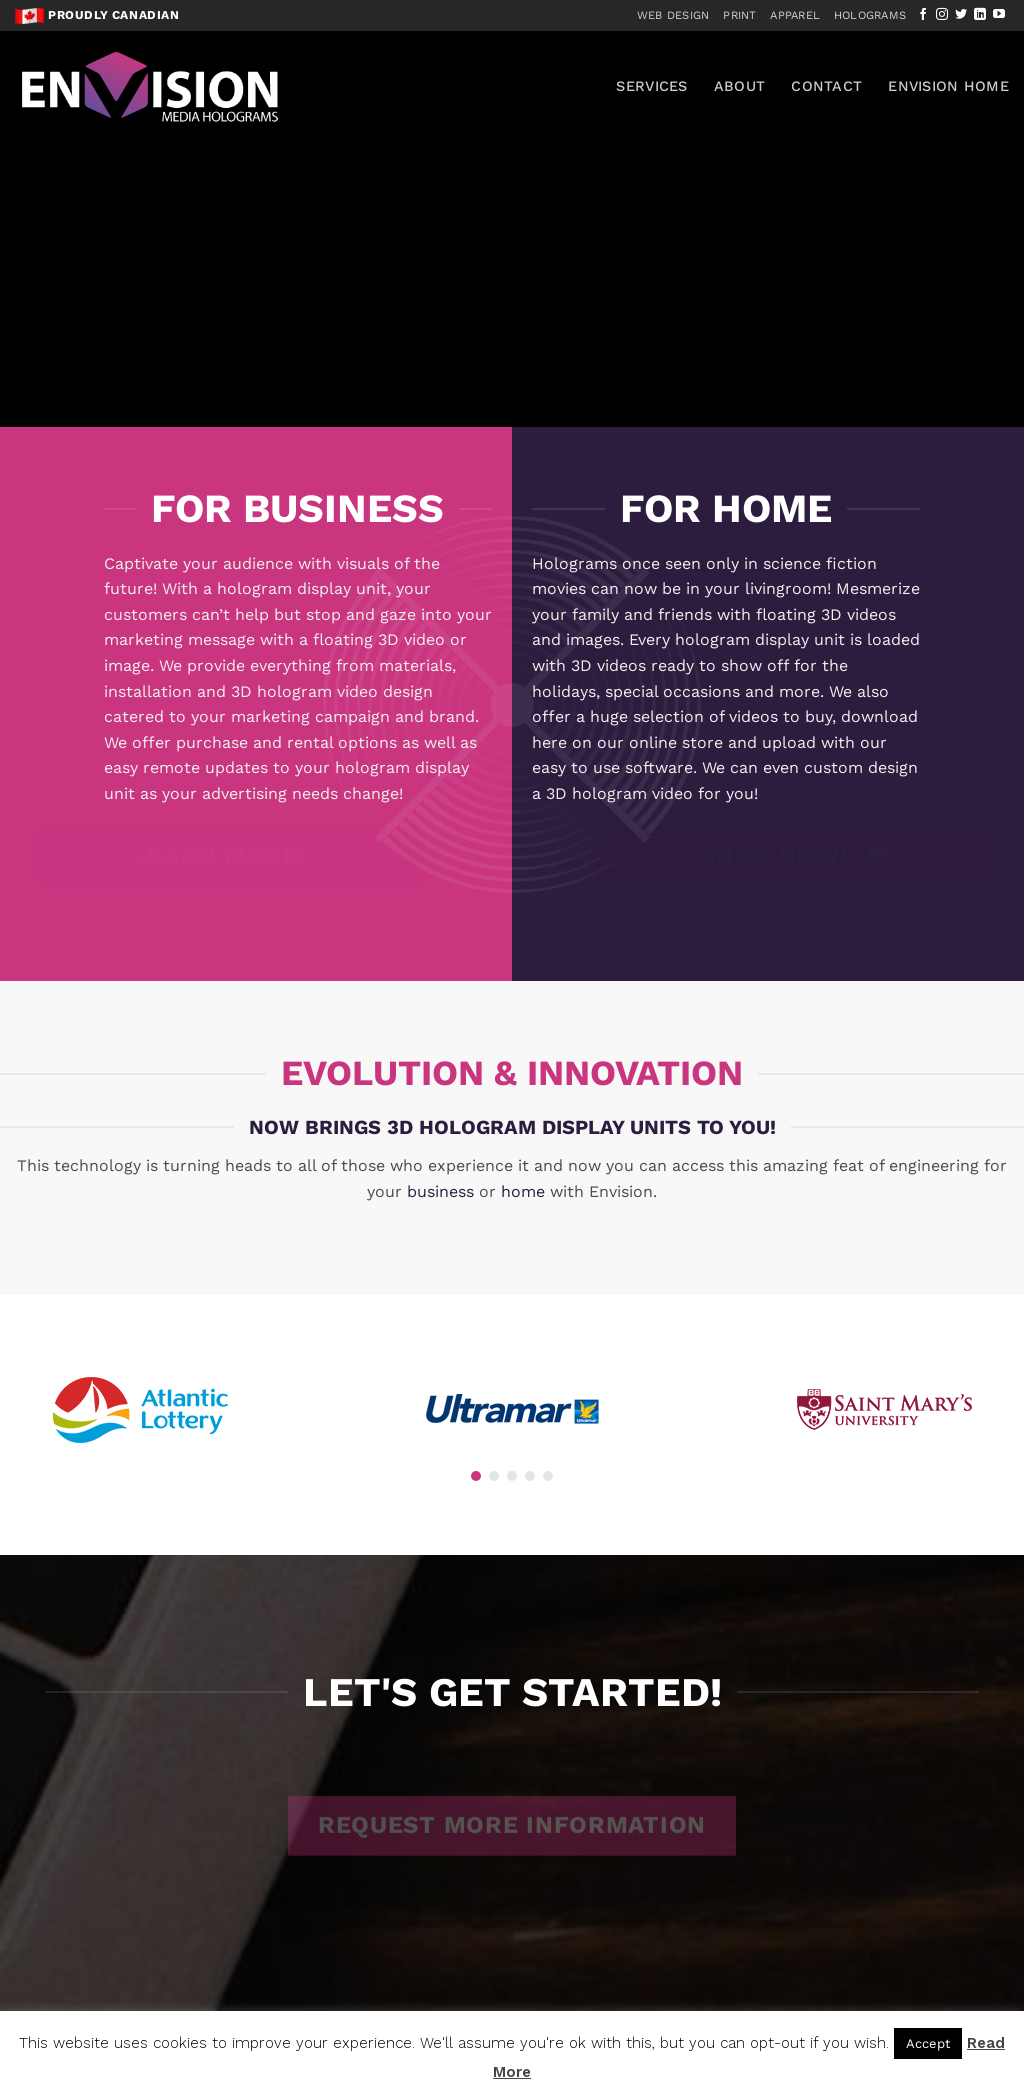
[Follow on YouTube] (999, 15)
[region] (512, 213)
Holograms (870, 15)
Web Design (673, 15)
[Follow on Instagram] (942, 15)
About (739, 86)
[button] (476, 1476)
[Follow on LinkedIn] (980, 15)
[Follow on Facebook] (923, 15)
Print (739, 15)
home (523, 1191)
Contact (826, 86)
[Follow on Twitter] (961, 15)
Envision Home (948, 86)
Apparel (795, 15)
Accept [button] (928, 2043)
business (440, 1191)
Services (651, 86)
